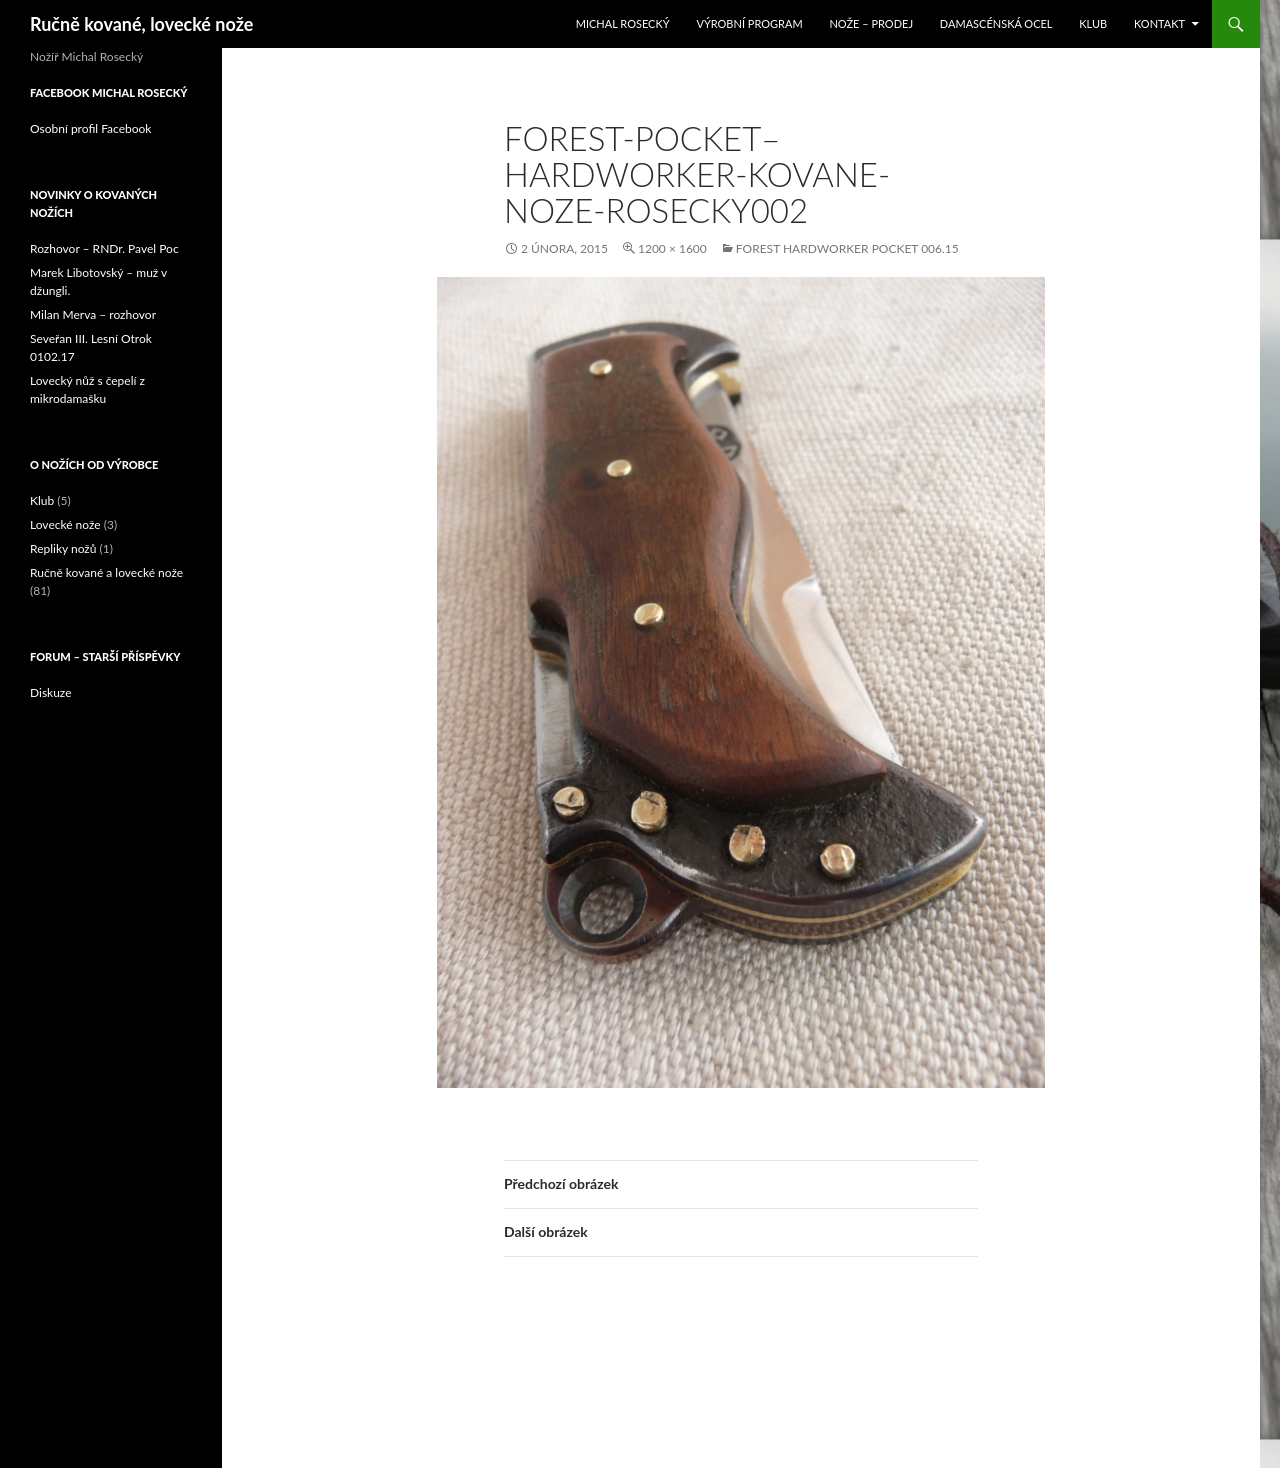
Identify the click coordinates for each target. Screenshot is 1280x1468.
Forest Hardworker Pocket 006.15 (847, 248)
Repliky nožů (63, 548)
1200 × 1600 (672, 248)
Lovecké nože (65, 524)
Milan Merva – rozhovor (93, 314)
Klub (1093, 23)
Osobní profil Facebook (90, 128)
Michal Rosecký (623, 23)
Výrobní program (749, 23)
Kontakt (1159, 23)
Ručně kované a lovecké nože (106, 572)
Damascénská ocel (996, 23)
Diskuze (51, 692)
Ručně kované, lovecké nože (141, 24)
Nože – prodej (871, 23)
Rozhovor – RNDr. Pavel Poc (104, 248)
